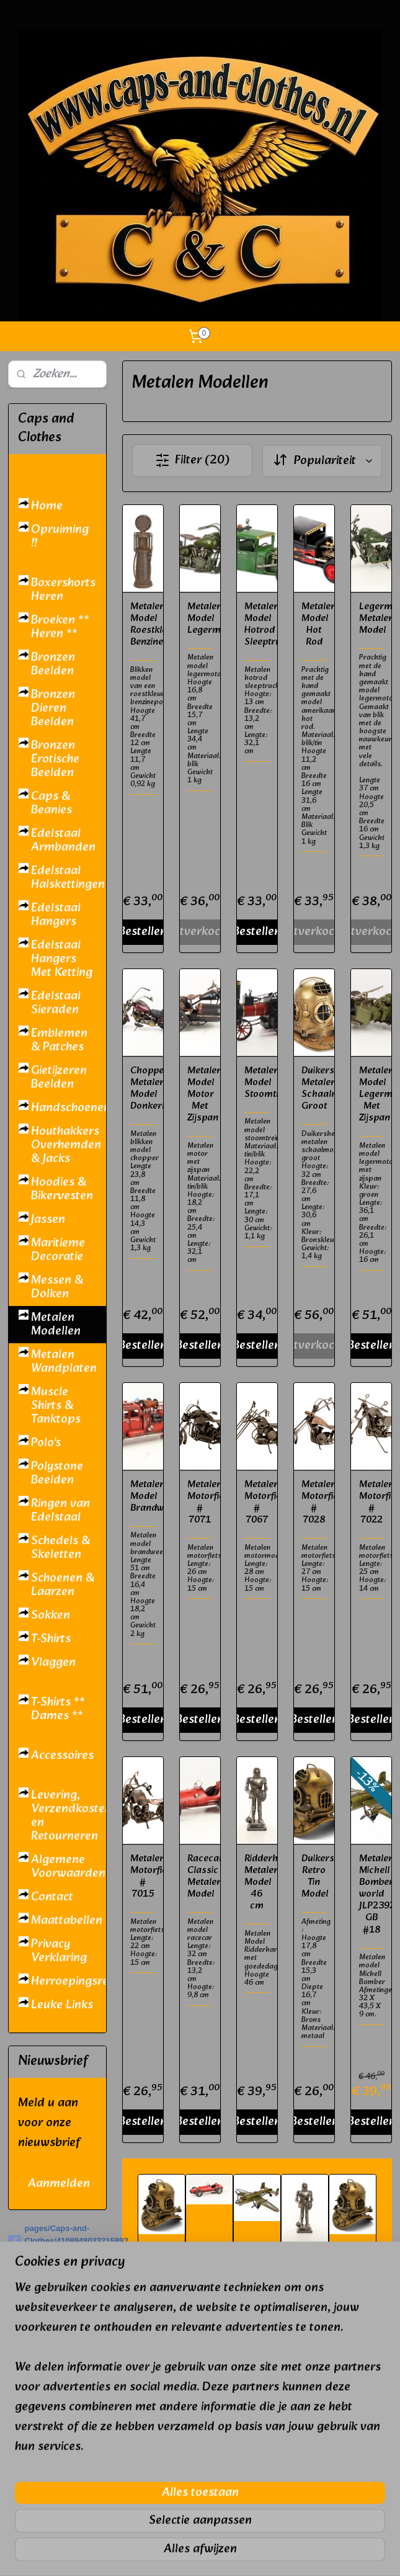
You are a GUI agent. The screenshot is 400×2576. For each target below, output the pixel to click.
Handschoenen (68, 1108)
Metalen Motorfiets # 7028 (314, 1502)
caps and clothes (53, 2416)
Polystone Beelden (57, 1473)
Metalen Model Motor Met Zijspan (199, 1094)
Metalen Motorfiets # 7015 (142, 1876)
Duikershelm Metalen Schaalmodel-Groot (314, 1088)
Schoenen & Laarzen (62, 1585)
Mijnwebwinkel (332, 2553)
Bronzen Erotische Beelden (55, 759)
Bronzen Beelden (53, 664)
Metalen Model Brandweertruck (142, 1496)
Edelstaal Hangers (56, 915)
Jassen (48, 1219)
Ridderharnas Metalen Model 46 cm (257, 1882)
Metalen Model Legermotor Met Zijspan (371, 1094)
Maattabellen (66, 1920)
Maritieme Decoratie (58, 1250)
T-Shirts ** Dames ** (58, 1709)
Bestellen (142, 931)
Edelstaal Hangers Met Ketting (61, 959)
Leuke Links (62, 2005)
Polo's (46, 1443)
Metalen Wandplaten (64, 1361)
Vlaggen (53, 1662)
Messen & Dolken (57, 1287)
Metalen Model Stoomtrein (257, 1082)
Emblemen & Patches (59, 1040)
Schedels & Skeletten (60, 1548)
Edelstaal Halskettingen (68, 878)
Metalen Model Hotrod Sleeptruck (257, 624)
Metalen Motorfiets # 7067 (257, 1502)
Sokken (50, 1615)
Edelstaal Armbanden (63, 840)
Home (47, 506)
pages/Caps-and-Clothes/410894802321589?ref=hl (57, 2241)
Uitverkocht (200, 931)
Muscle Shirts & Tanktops (56, 1406)
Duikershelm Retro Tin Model (314, 1876)
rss (188, 2553)
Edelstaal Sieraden (56, 1003)
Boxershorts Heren (63, 590)
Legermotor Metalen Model (371, 618)
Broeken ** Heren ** (60, 627)
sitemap (165, 2553)
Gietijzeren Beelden (59, 1077)
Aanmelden (59, 2183)
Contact (52, 1897)
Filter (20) (192, 460)
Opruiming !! (60, 536)
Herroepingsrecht (68, 1981)
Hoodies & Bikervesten (62, 1189)
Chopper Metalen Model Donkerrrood (142, 1088)
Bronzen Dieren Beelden (53, 708)
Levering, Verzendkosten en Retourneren (68, 1816)
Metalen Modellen (56, 1324)
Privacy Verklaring (59, 1951)
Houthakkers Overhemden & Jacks (66, 1145)
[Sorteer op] (322, 460)
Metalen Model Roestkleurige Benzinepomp (142, 624)
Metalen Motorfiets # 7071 (199, 1502)
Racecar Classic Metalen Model (199, 1876)
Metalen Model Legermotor (199, 618)
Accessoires (62, 1755)
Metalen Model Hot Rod (314, 624)
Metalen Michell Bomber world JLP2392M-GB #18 (371, 1893)
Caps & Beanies (51, 803)
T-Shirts (51, 1639)
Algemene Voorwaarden (68, 1866)
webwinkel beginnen (230, 2553)
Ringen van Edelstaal (60, 1510)
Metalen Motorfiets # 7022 (371, 1502)
